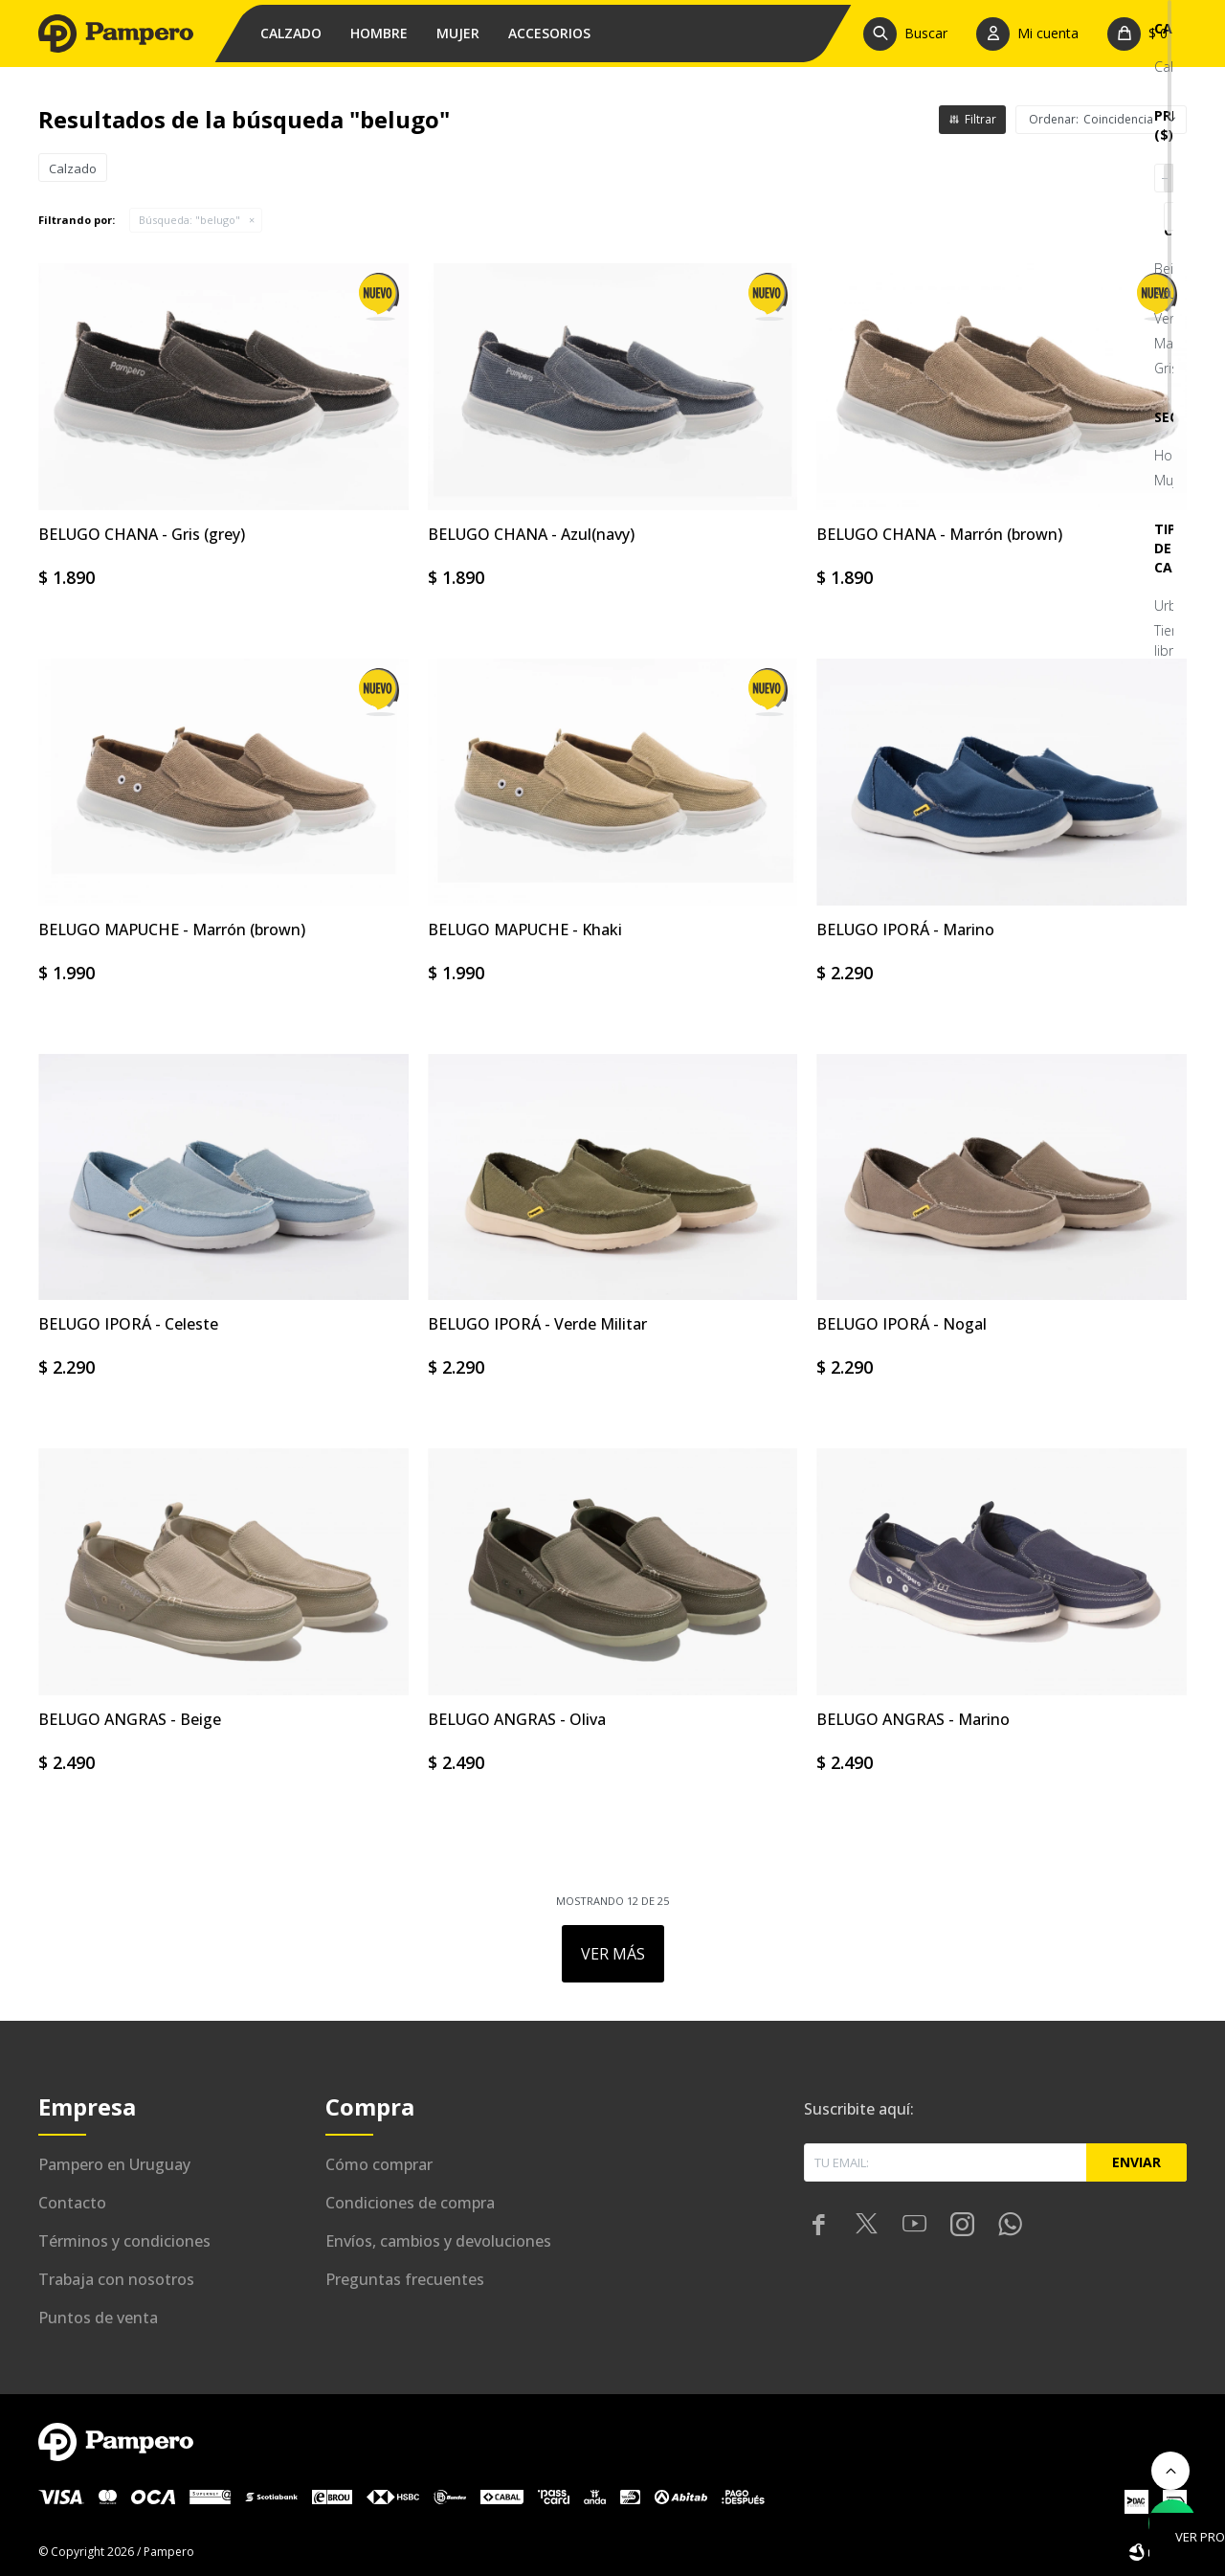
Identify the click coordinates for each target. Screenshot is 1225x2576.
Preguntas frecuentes (404, 2279)
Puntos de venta (98, 2317)
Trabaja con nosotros (116, 2279)
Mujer (457, 33)
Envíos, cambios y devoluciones (438, 2240)
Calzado (291, 33)
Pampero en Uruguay (114, 2164)
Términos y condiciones (124, 2240)
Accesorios (549, 33)
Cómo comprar (379, 2164)
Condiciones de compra (410, 2202)
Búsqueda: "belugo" (189, 220)
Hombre (379, 33)
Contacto (72, 2202)
